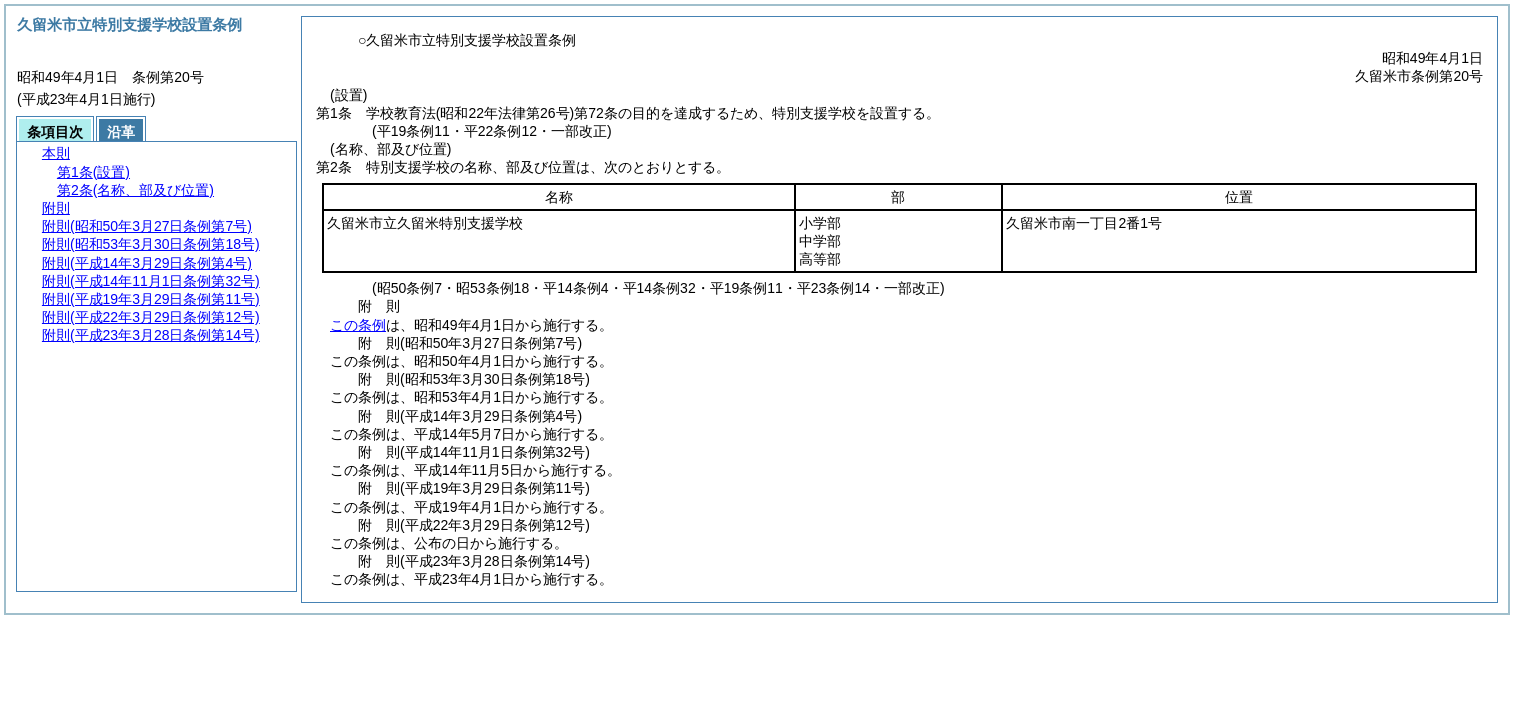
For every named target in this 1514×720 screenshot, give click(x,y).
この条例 (358, 325)
